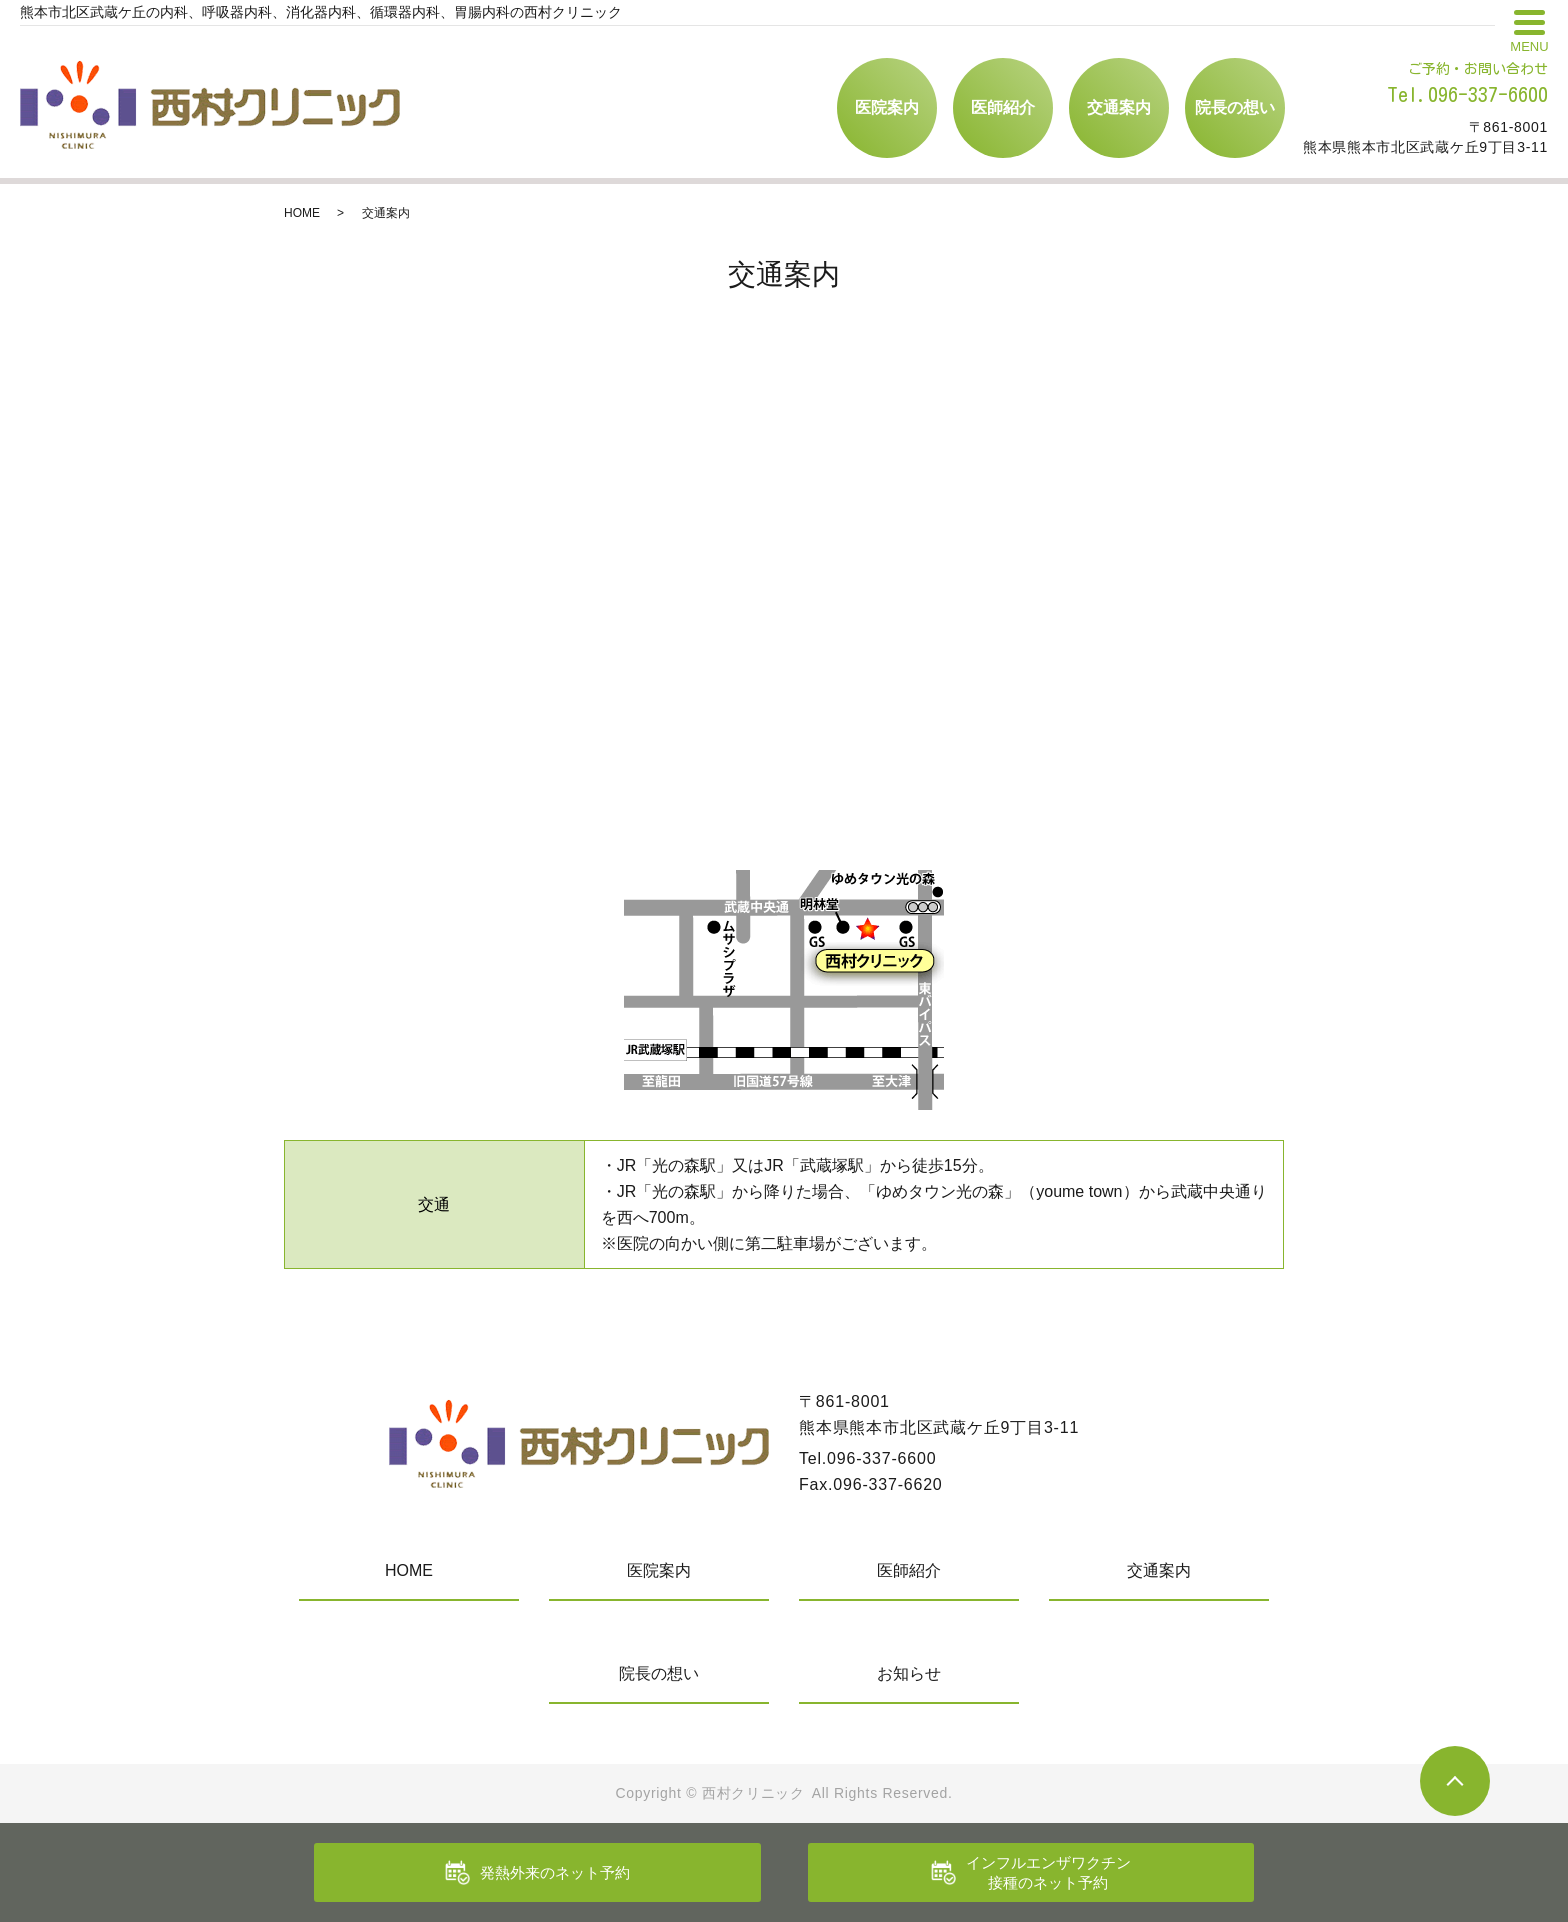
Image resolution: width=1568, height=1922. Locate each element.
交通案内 (1119, 107)
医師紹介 (1003, 107)
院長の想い (1235, 107)
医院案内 (887, 107)
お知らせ (909, 1673)
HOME (302, 213)
